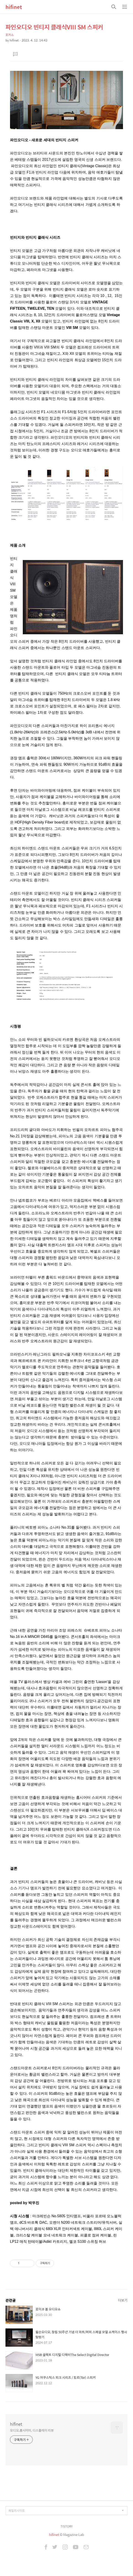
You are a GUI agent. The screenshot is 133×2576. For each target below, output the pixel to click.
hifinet (13, 7)
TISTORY (67, 2526)
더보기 (123, 2300)
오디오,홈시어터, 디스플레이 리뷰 (32, 2430)
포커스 (9, 34)
